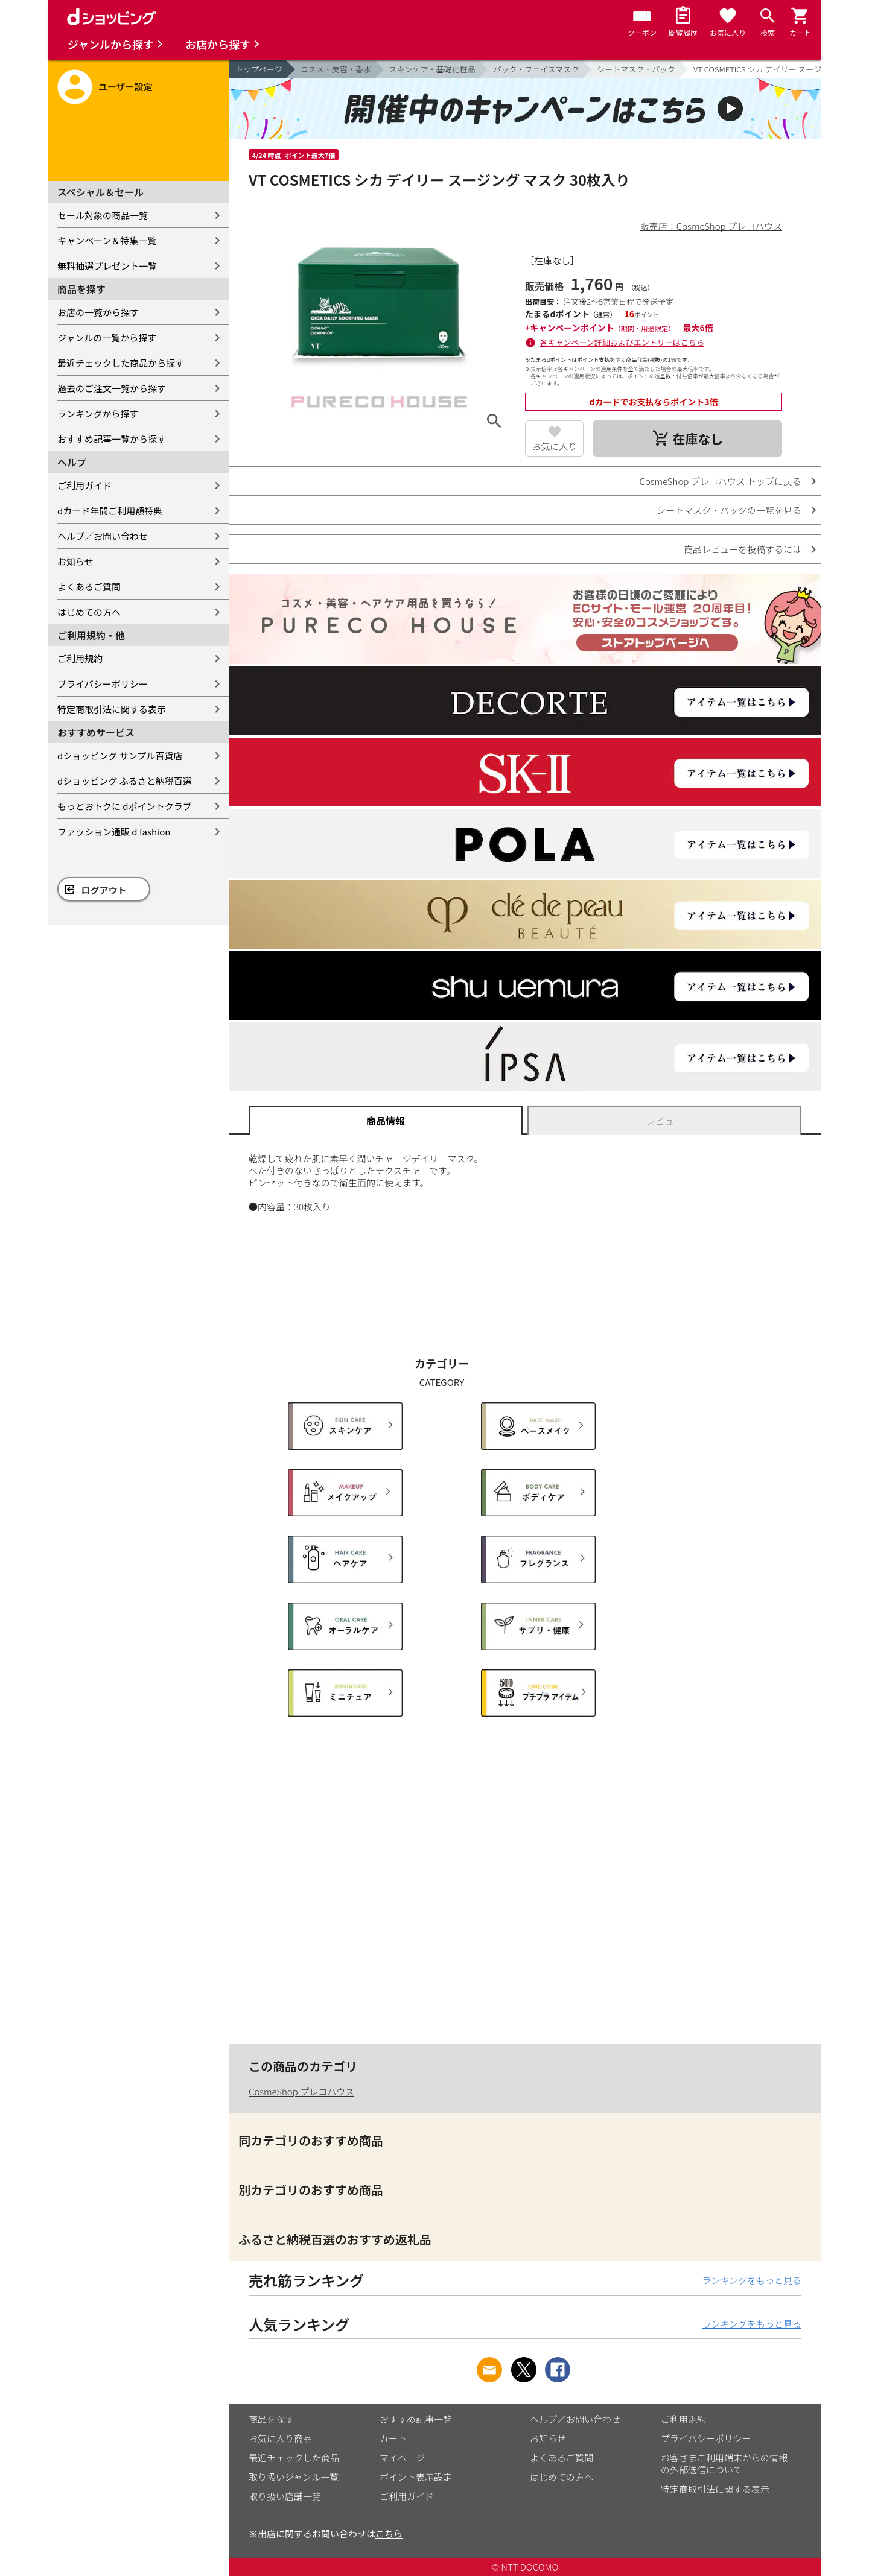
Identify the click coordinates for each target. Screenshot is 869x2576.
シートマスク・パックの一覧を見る (729, 509)
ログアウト (104, 890)
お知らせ (75, 561)
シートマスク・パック (636, 69)
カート (393, 2438)
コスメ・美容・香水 (336, 69)
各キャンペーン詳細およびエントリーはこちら (622, 342)
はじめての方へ (89, 612)
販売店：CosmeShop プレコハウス (711, 226)
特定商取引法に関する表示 (111, 709)
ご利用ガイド (84, 485)
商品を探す (271, 2419)
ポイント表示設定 (416, 2476)
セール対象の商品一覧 (102, 215)
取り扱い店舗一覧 (285, 2496)
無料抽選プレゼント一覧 (107, 265)
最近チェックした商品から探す (120, 362)
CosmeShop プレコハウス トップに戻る (720, 481)
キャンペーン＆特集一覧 (106, 240)
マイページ (402, 2457)
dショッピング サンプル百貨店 (119, 755)
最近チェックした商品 (294, 2457)
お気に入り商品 (280, 2438)
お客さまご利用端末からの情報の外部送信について (724, 2463)
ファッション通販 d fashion (113, 831)
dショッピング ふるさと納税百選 (124, 780)
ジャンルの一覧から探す (106, 337)
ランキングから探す (98, 413)
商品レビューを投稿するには (742, 549)
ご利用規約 (80, 658)
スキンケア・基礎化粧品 (432, 69)
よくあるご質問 (89, 586)
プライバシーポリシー (102, 683)
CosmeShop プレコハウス (301, 2091)
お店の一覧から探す (98, 312)
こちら (389, 2533)
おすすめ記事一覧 (416, 2419)
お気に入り (554, 446)
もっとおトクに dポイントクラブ (124, 806)
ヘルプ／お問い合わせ (102, 536)
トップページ (258, 69)
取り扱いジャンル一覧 (294, 2476)
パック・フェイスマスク (536, 69)
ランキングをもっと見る (751, 2280)
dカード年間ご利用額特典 (109, 510)
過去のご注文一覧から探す (111, 388)
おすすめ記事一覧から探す (111, 438)
